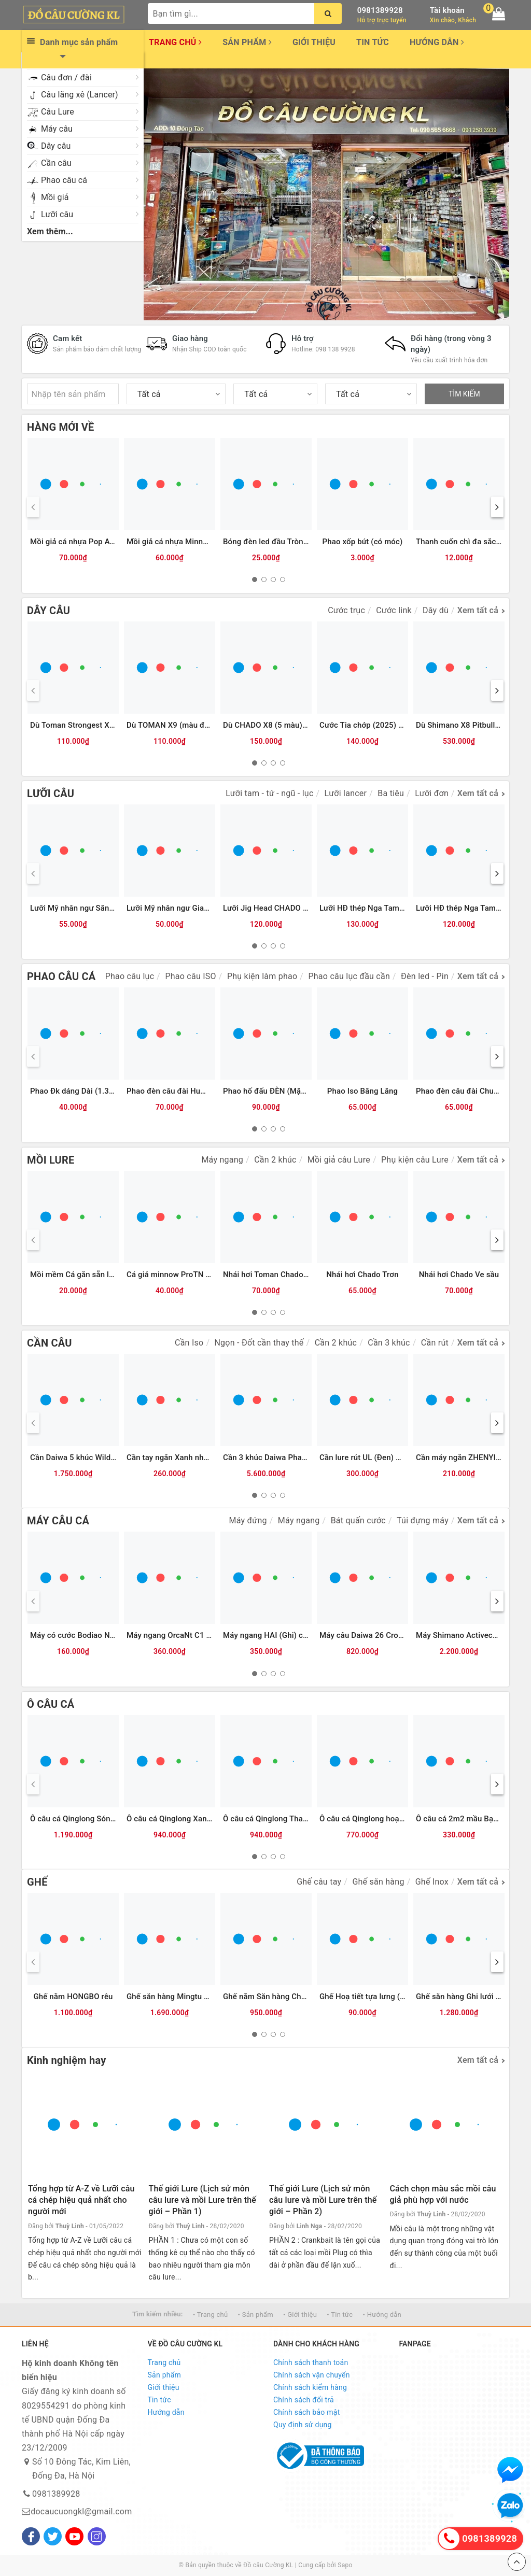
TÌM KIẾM (464, 394)
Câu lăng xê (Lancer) (79, 95)
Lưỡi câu (57, 214)
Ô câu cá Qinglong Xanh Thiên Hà (186, 1818)
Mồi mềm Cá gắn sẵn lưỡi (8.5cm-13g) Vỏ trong (114, 1274)
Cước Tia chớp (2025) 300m (368, 725)
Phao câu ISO (190, 976)
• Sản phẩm (255, 2314)
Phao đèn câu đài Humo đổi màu (185, 1091)
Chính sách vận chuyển (311, 2375)
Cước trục (346, 610)
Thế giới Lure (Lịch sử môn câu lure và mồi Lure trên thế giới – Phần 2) (322, 2200)
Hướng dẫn (437, 42)
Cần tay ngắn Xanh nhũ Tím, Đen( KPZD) (198, 1457)
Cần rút (435, 1343)
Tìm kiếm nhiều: (157, 2314)
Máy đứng (248, 1520)
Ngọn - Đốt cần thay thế (258, 1343)
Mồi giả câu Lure (339, 1160)
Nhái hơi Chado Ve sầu (459, 1274)
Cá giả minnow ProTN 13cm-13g (184, 1274)
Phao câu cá (64, 180)
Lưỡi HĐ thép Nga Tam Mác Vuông (380, 908)
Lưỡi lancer (346, 793)
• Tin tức (340, 2314)
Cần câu (56, 163)
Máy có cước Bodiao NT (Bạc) (82, 1635)
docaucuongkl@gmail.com (81, 2511)
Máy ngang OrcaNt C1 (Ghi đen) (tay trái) (199, 1635)
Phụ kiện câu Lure (415, 1160)
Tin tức (372, 42)
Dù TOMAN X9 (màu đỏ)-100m (181, 725)
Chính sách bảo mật (306, 2412)
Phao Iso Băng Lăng (362, 1091)
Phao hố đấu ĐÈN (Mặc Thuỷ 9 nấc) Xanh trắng (306, 1091)
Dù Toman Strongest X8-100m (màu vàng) (104, 725)
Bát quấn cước (358, 1520)
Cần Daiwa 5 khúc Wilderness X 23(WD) (100, 1457)
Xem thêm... (50, 231)
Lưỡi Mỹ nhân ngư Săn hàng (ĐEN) (91, 908)
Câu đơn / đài (66, 77)
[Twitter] (53, 2536)
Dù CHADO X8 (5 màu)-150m (274, 725)
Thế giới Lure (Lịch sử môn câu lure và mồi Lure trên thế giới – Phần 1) (202, 2200)
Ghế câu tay (319, 1882)
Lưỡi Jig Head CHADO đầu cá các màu (291, 908)
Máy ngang (222, 1160)
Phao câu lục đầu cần (349, 976)
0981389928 (380, 10)
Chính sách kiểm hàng (310, 2387)
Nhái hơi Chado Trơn (362, 1274)
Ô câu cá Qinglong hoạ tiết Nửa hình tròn (391, 1818)
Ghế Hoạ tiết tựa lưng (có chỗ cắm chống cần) (400, 1996)
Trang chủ (175, 42)
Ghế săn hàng (378, 1882)
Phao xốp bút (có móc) (363, 541)
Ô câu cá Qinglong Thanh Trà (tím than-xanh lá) (306, 1818)
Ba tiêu (391, 793)
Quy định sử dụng (302, 2425)
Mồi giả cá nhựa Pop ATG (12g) (85, 541)
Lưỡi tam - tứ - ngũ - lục (269, 793)
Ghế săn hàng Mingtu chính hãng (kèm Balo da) (210, 1996)
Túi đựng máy (423, 1520)
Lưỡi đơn (432, 793)
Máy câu (57, 129)
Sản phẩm (247, 42)
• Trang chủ (210, 2314)
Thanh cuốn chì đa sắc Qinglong (473, 541)
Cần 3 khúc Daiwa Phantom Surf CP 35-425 (299, 1457)
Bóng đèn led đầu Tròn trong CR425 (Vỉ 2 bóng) (307, 541)
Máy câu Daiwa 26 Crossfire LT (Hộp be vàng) (399, 1635)
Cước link (394, 610)
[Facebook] (31, 2536)
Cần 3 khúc (389, 1343)
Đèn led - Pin (425, 976)
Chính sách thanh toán (310, 2362)
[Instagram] (97, 2536)
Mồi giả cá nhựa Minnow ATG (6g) (187, 541)
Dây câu (56, 146)
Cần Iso (189, 1343)
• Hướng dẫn (382, 2314)
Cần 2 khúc (275, 1160)
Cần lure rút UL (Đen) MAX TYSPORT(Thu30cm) (403, 1457)
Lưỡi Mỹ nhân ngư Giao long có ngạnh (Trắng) (207, 908)
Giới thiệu (314, 42)
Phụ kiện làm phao (262, 976)
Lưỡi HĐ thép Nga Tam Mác (464, 908)
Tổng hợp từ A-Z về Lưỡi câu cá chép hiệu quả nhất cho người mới (81, 2200)
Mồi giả (55, 197)
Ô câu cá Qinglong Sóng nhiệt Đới (89, 1818)
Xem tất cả (477, 610)
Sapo (345, 2565)
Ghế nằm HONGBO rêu (73, 1996)
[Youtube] (74, 2536)
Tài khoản (447, 10)
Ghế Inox (432, 1882)
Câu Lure (57, 112)
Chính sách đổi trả (303, 2400)
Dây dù (436, 610)
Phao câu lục (130, 976)
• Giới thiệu (300, 2314)
